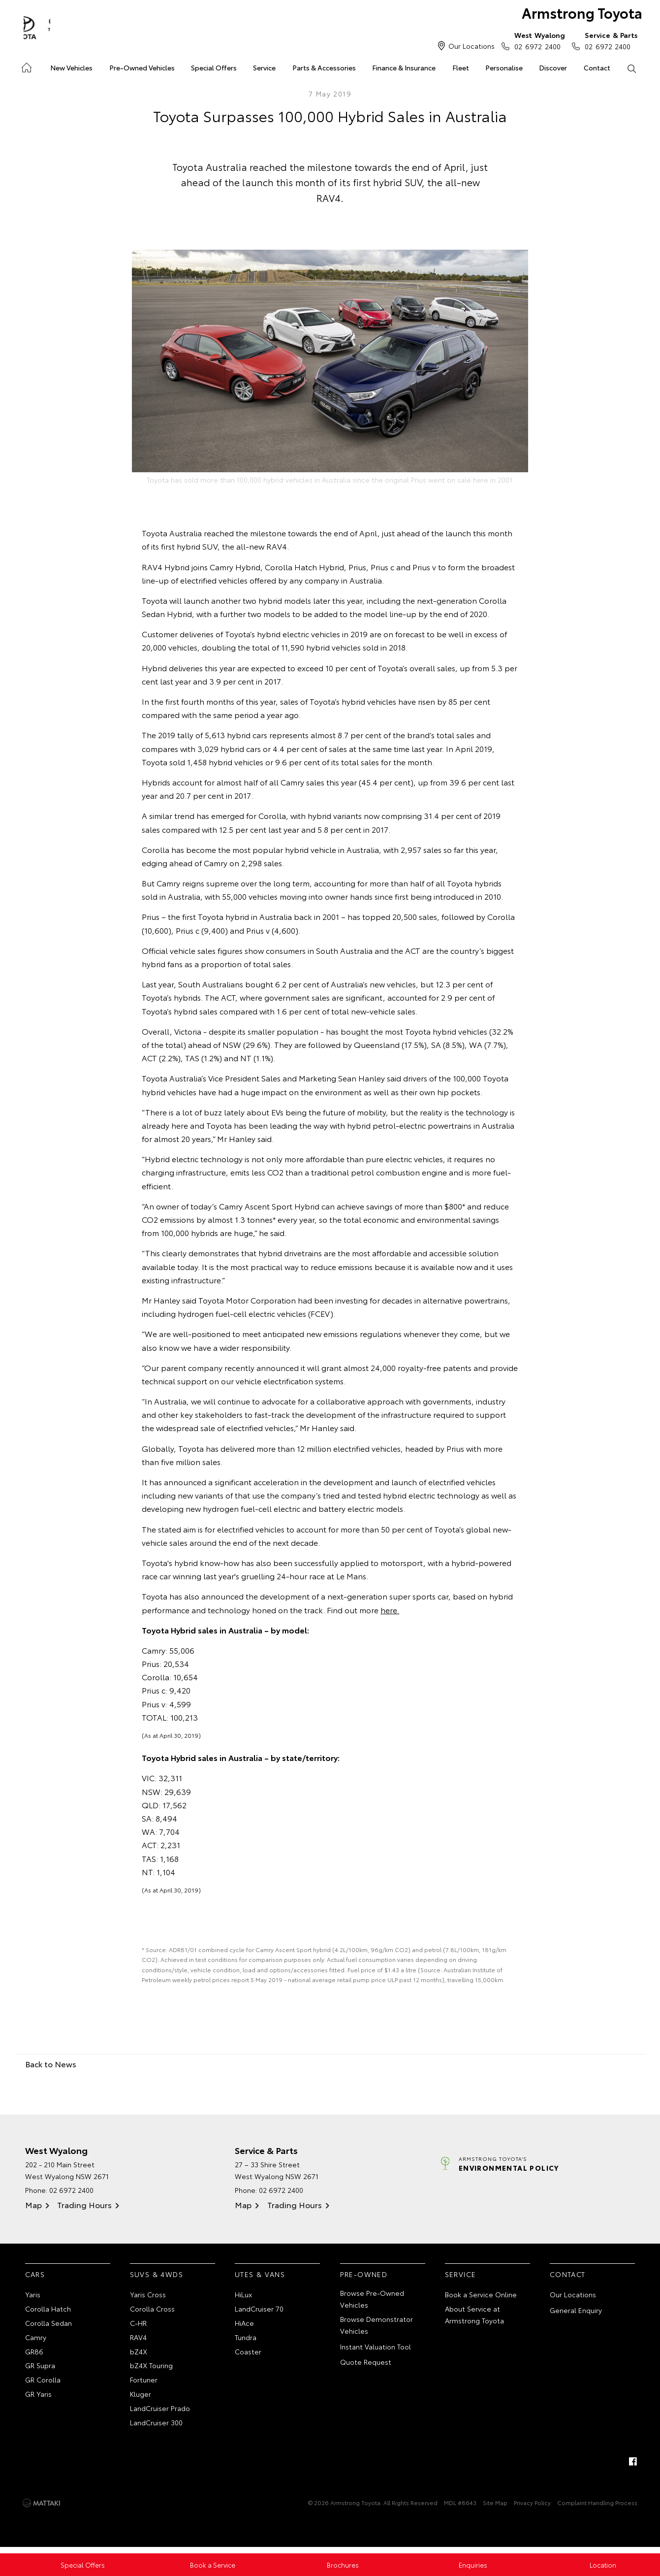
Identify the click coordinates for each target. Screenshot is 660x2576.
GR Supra (40, 2370)
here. (389, 1610)
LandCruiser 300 (156, 2428)
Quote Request (365, 2364)
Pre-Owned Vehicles (142, 67)
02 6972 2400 (537, 40)
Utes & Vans (260, 2275)
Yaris (32, 2296)
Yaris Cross (148, 2296)
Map (33, 2206)
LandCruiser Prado (160, 2413)
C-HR (138, 2325)
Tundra (245, 2340)
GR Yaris (38, 2399)
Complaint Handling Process (597, 2509)
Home (26, 65)
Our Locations (471, 46)
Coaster (248, 2355)
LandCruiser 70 (259, 2310)
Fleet (460, 67)
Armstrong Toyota (574, 15)
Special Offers (214, 67)
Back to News (50, 2064)
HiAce (244, 2325)
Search (627, 68)
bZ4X (138, 2355)
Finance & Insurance (404, 67)
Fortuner (143, 2384)
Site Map (495, 2509)
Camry (35, 2340)
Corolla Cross (152, 2310)
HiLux (243, 2296)
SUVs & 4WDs (156, 2275)
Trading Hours (84, 2206)
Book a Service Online (481, 2296)
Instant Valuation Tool (375, 2348)
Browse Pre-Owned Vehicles (372, 2300)
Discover (553, 67)
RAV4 (138, 2340)
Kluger (140, 2399)
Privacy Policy (532, 2509)
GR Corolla (43, 2384)
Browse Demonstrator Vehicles (376, 2326)
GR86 (34, 2355)
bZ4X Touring (151, 2370)
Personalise (504, 67)
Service (264, 67)
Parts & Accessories (324, 67)
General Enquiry (576, 2312)
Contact (597, 67)
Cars (35, 2275)
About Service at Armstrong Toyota (474, 2316)
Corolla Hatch (48, 2310)
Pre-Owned (364, 2275)
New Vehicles (71, 67)
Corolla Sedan (48, 2325)
